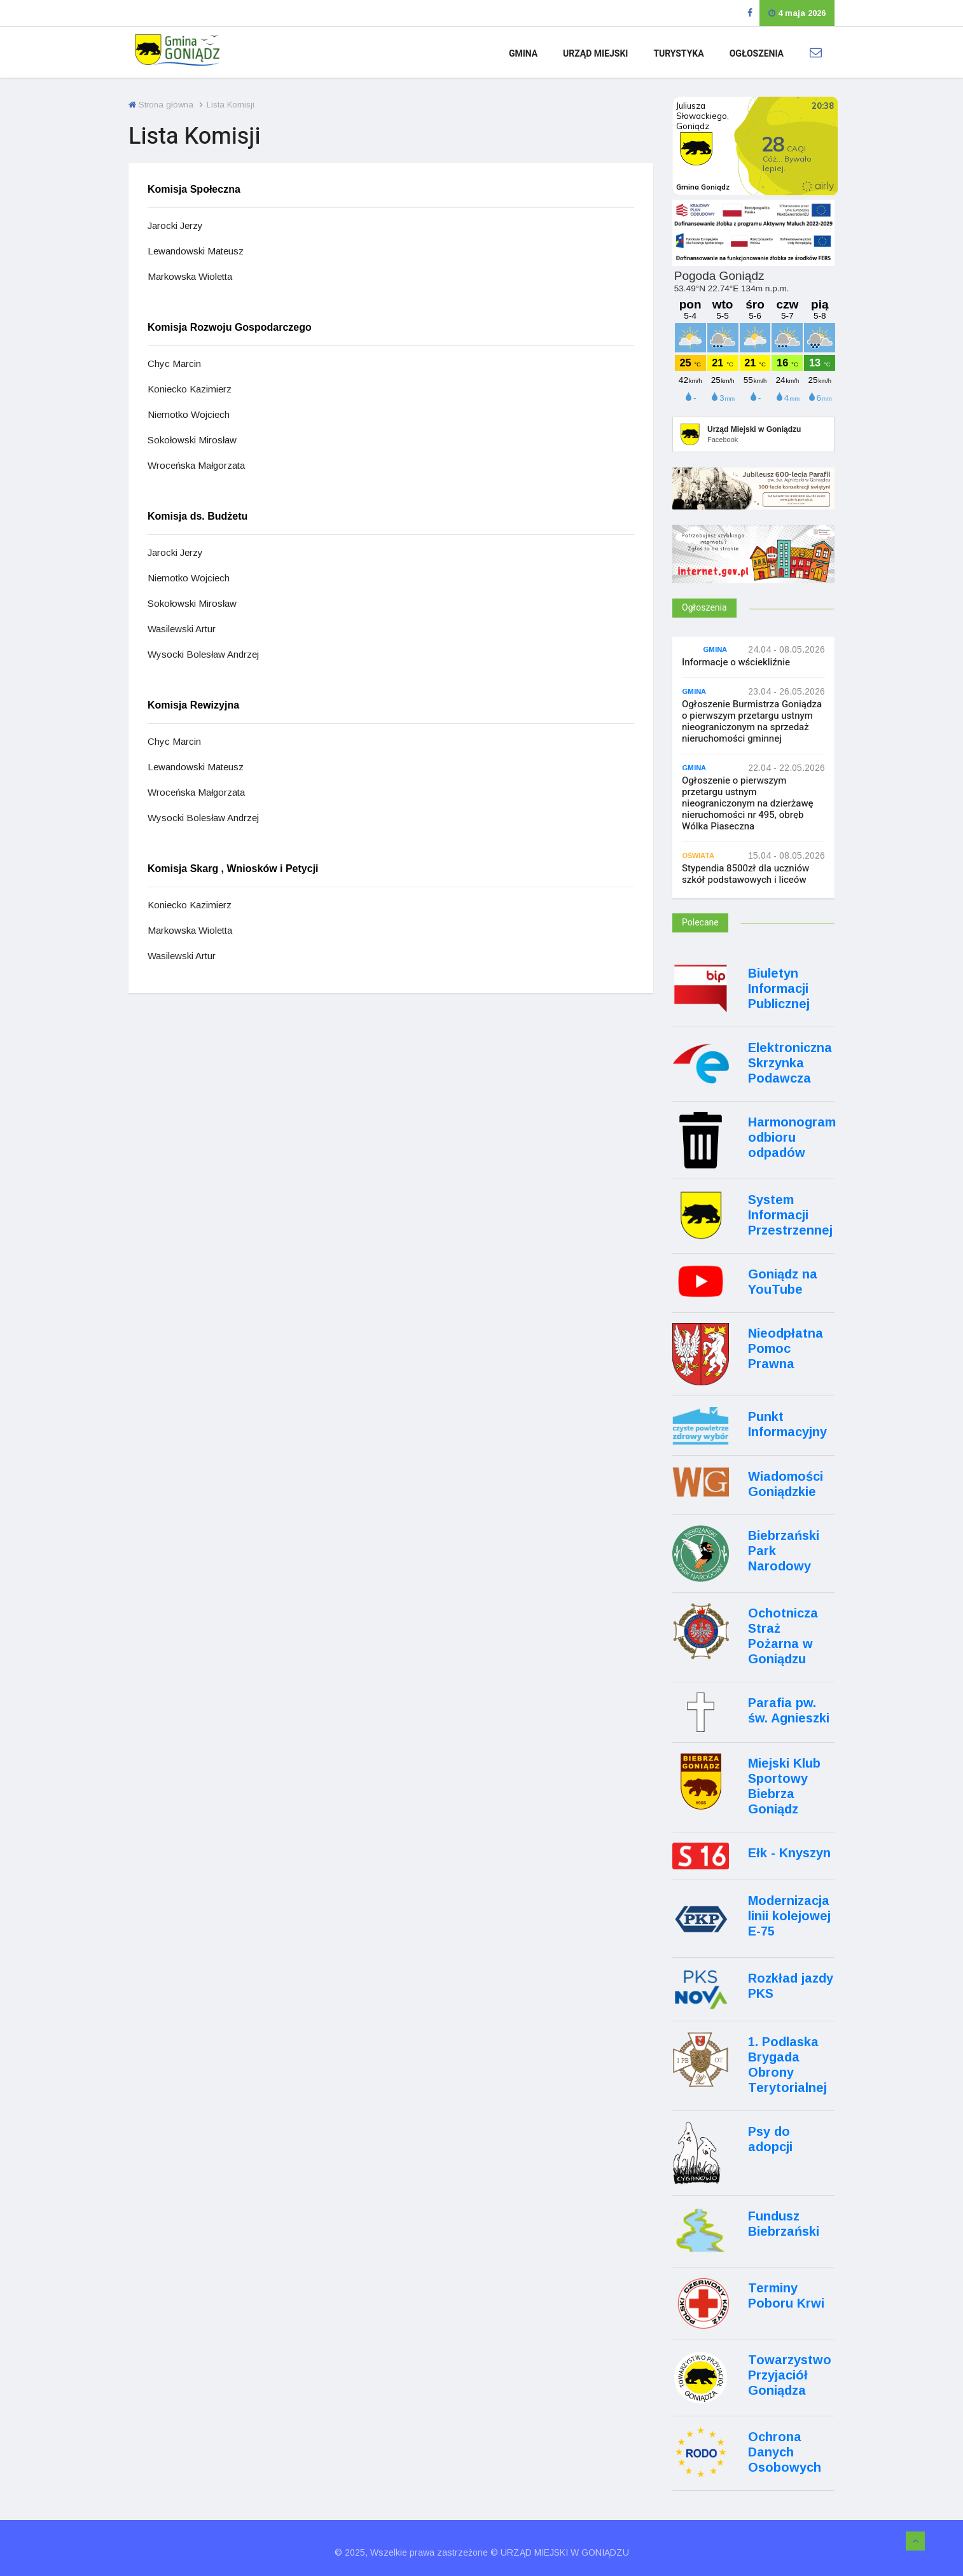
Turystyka (678, 53)
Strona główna (160, 104)
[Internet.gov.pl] (753, 571)
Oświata (698, 855)
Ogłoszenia (757, 53)
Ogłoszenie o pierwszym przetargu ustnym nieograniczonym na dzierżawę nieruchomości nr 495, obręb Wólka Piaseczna (748, 803)
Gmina (523, 53)
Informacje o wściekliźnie (736, 662)
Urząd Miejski (595, 53)
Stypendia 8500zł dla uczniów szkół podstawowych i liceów (745, 874)
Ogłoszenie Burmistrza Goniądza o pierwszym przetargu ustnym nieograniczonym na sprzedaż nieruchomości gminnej (752, 721)
